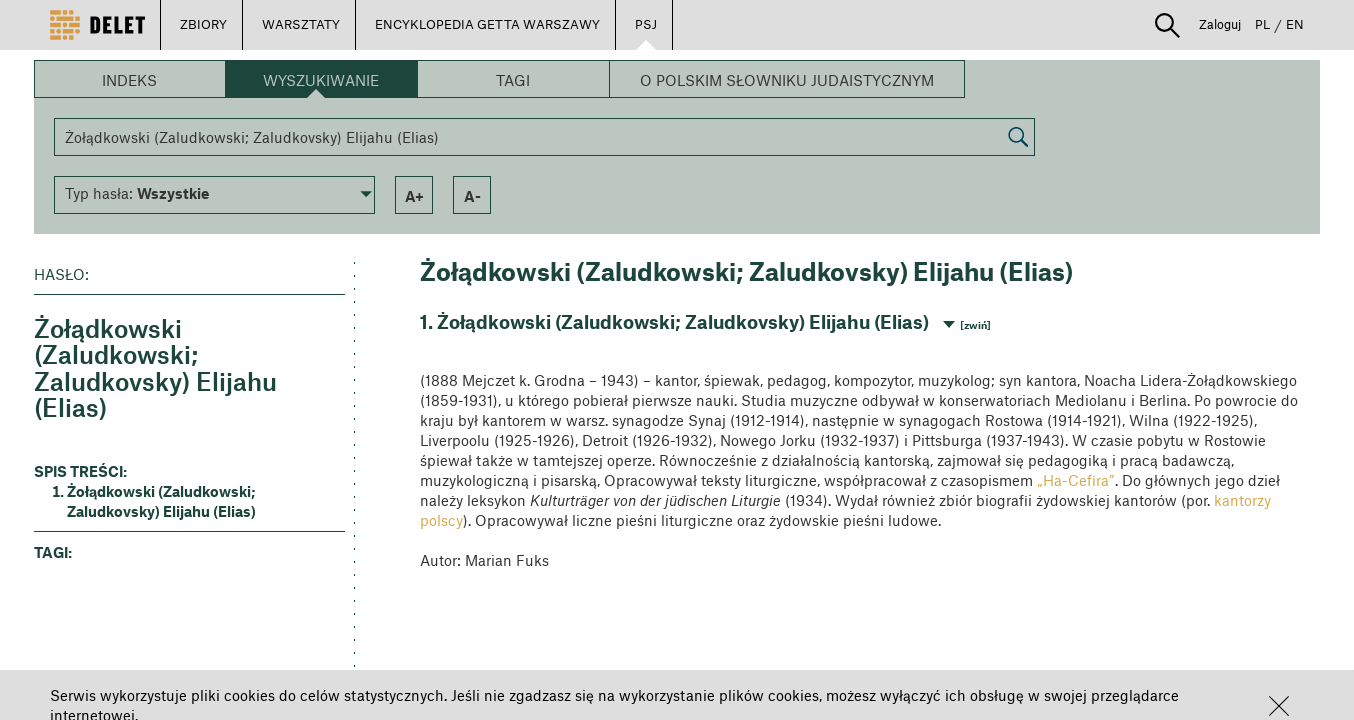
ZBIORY (203, 24)
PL (1262, 24)
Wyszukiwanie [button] (321, 80)
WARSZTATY (301, 24)
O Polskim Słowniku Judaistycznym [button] (787, 80)
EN (1295, 24)
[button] (1279, 706)
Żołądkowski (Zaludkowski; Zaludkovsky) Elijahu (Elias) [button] (161, 501)
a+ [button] (414, 196)
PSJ (646, 24)
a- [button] (472, 196)
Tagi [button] (513, 80)
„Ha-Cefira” (1076, 480)
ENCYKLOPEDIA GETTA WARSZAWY (487, 24)
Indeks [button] (129, 80)
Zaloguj (1220, 24)
